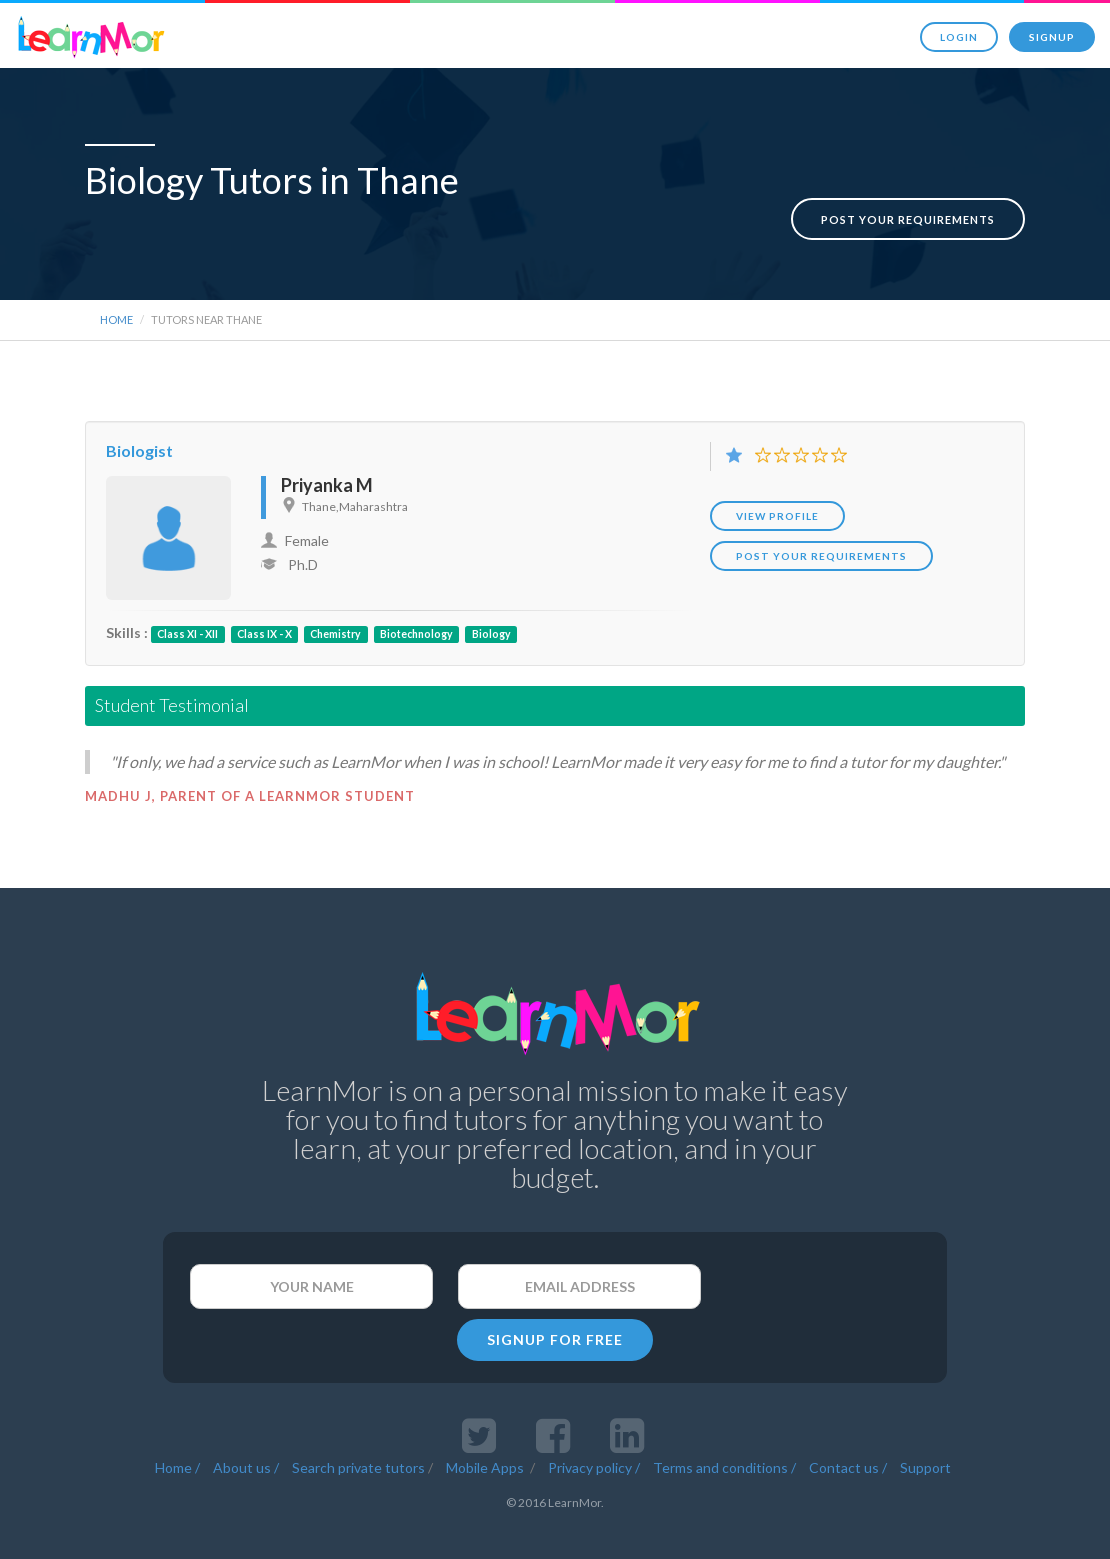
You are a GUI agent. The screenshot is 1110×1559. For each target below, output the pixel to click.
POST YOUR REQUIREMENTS (821, 520)
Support (925, 1431)
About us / (246, 1431)
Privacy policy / (594, 1431)
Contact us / (848, 1431)
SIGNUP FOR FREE (555, 1303)
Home (116, 283)
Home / (177, 1431)
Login (959, 37)
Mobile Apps (486, 1431)
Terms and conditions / (724, 1431)
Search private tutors (358, 1431)
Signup (1052, 37)
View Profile (777, 480)
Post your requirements (908, 183)
